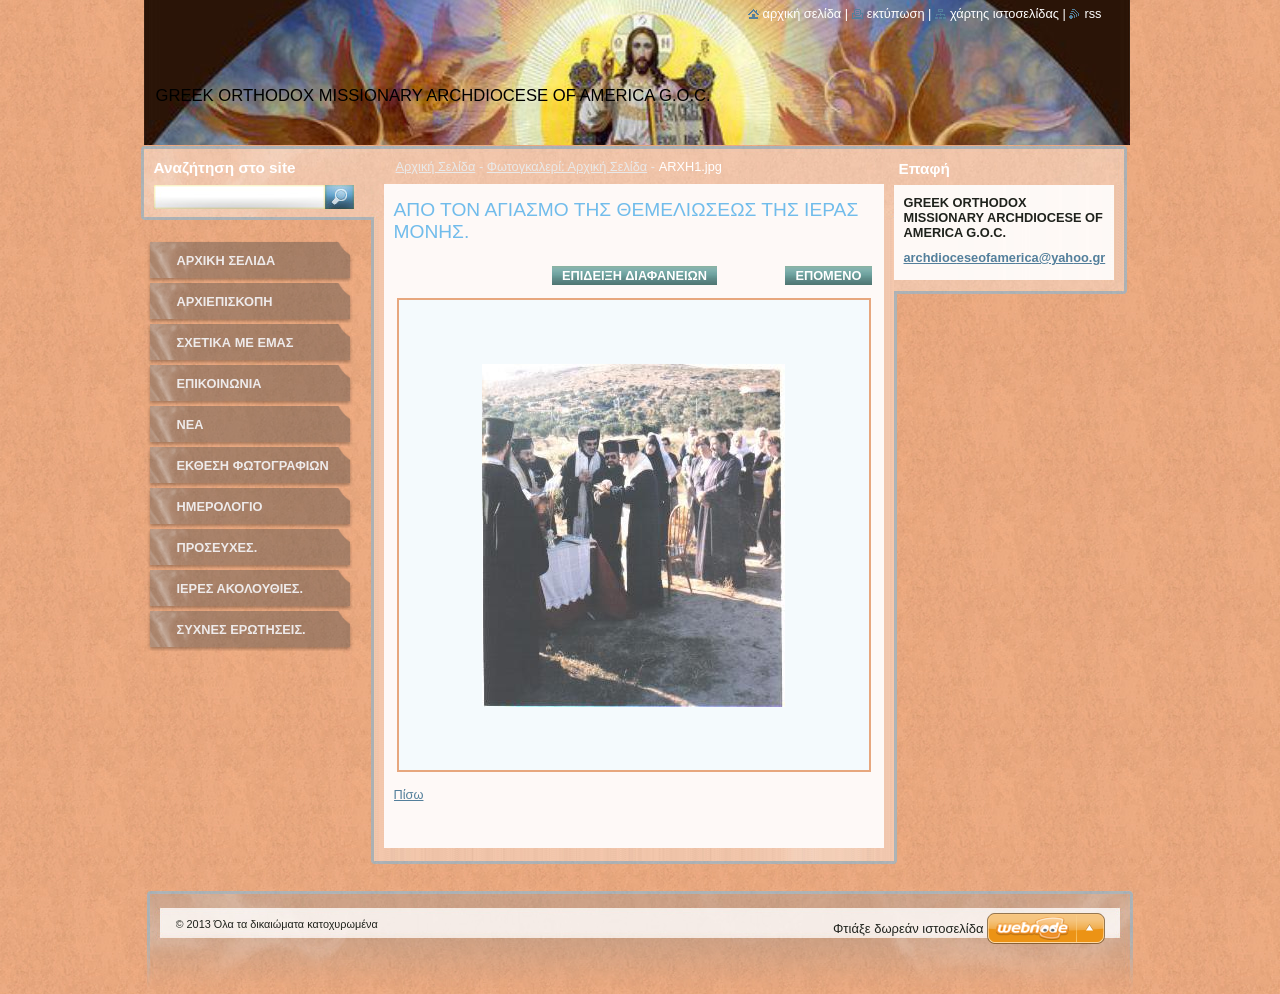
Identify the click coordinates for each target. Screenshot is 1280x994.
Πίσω (409, 794)
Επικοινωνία (219, 383)
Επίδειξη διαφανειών (634, 275)
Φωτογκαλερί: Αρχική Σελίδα (567, 166)
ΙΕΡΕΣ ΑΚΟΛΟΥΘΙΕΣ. (240, 588)
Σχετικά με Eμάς (235, 342)
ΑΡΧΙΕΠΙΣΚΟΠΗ (225, 301)
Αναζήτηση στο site (225, 167)
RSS (1092, 13)
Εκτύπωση (896, 13)
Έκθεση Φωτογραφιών (253, 465)
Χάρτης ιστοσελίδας (1004, 13)
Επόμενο (828, 275)
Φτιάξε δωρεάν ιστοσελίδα (908, 928)
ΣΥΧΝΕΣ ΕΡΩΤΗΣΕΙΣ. (241, 629)
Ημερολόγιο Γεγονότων (220, 513)
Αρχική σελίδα (802, 13)
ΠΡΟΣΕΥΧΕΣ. (217, 547)
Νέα (190, 424)
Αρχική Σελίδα (436, 166)
